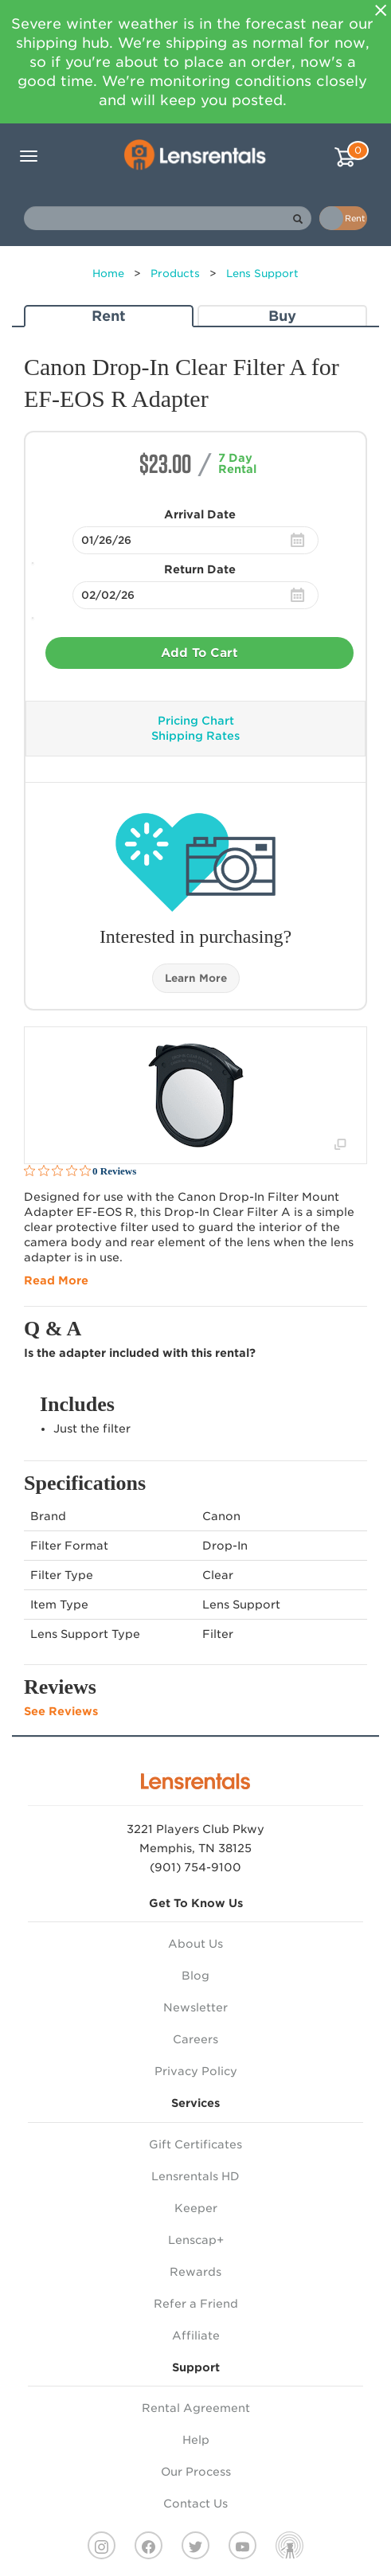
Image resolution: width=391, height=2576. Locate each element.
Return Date (200, 569)
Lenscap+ (196, 2240)
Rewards (195, 2271)
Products (175, 273)
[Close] (380, 10)
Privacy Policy (195, 2071)
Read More (56, 1280)
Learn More (196, 978)
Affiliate (196, 2335)
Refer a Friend (196, 2303)
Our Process (196, 2471)
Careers (195, 2039)
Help (195, 2439)
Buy (282, 315)
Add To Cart (199, 653)
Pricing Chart (196, 720)
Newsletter (195, 2007)
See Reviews (61, 1711)
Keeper (195, 2208)
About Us (195, 1943)
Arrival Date (200, 514)
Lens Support (262, 273)
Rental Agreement (196, 2408)
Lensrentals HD (195, 2176)
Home (108, 273)
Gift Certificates (195, 2144)
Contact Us (195, 2503)
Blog (195, 1975)
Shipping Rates (195, 735)
